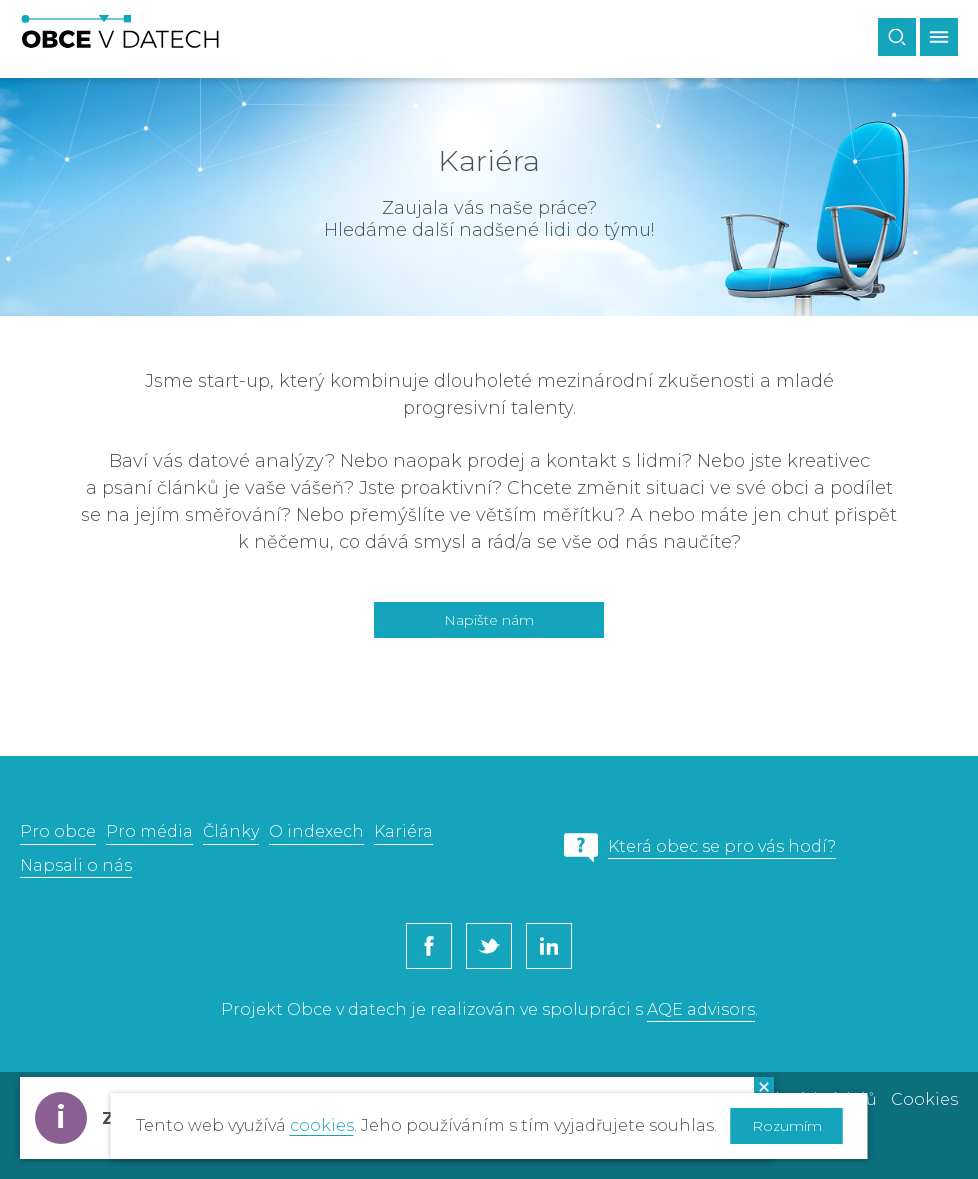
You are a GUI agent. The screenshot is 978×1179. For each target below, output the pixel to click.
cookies (322, 1125)
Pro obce (58, 831)
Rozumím (787, 1126)
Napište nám (489, 620)
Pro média (149, 831)
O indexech (316, 831)
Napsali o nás (76, 865)
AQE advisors (701, 1009)
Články (231, 831)
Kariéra (403, 831)
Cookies (924, 1099)
